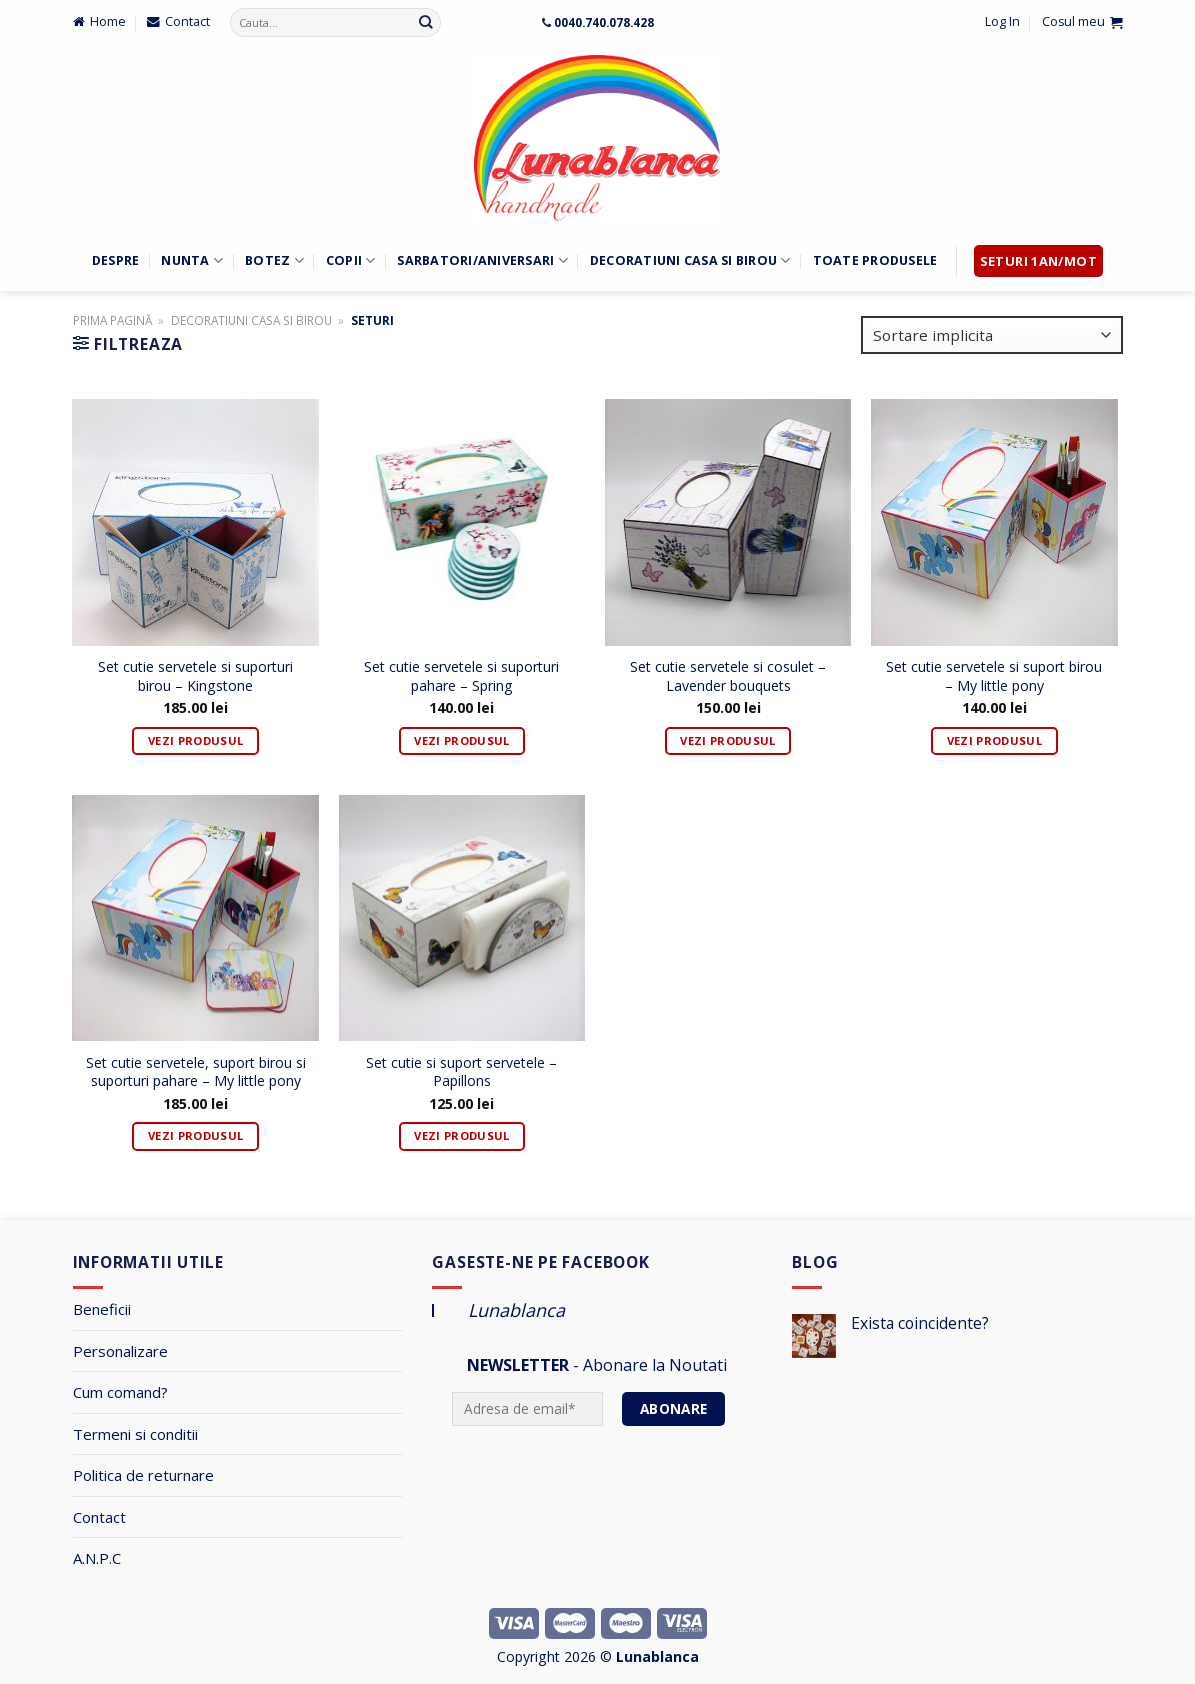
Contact (99, 1517)
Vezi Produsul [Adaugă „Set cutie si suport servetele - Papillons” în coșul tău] (461, 1135)
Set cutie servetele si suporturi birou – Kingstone (195, 676)
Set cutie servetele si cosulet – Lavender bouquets (728, 676)
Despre (116, 260)
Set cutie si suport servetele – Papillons (461, 1072)
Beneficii (102, 1309)
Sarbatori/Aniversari (482, 260)
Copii (351, 260)
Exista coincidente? (920, 1323)
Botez (274, 260)
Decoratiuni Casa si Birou (690, 260)
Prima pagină (112, 320)
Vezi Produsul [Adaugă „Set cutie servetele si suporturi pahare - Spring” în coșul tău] (461, 740)
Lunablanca (516, 1310)
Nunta (192, 260)
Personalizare (120, 1351)
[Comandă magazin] (992, 335)
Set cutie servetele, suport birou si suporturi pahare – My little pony (196, 1072)
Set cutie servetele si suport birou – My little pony (994, 676)
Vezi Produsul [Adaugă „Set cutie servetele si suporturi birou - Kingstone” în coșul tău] (195, 740)
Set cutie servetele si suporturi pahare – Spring (461, 676)
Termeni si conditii (135, 1434)
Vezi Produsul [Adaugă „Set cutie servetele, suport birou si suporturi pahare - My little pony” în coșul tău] (195, 1135)
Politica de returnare (143, 1475)
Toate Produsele (875, 260)
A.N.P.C (97, 1558)
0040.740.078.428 (604, 22)
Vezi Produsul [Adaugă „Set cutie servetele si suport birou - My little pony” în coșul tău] (994, 740)
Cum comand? (120, 1392)
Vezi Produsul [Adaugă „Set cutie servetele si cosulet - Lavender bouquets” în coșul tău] (727, 740)
